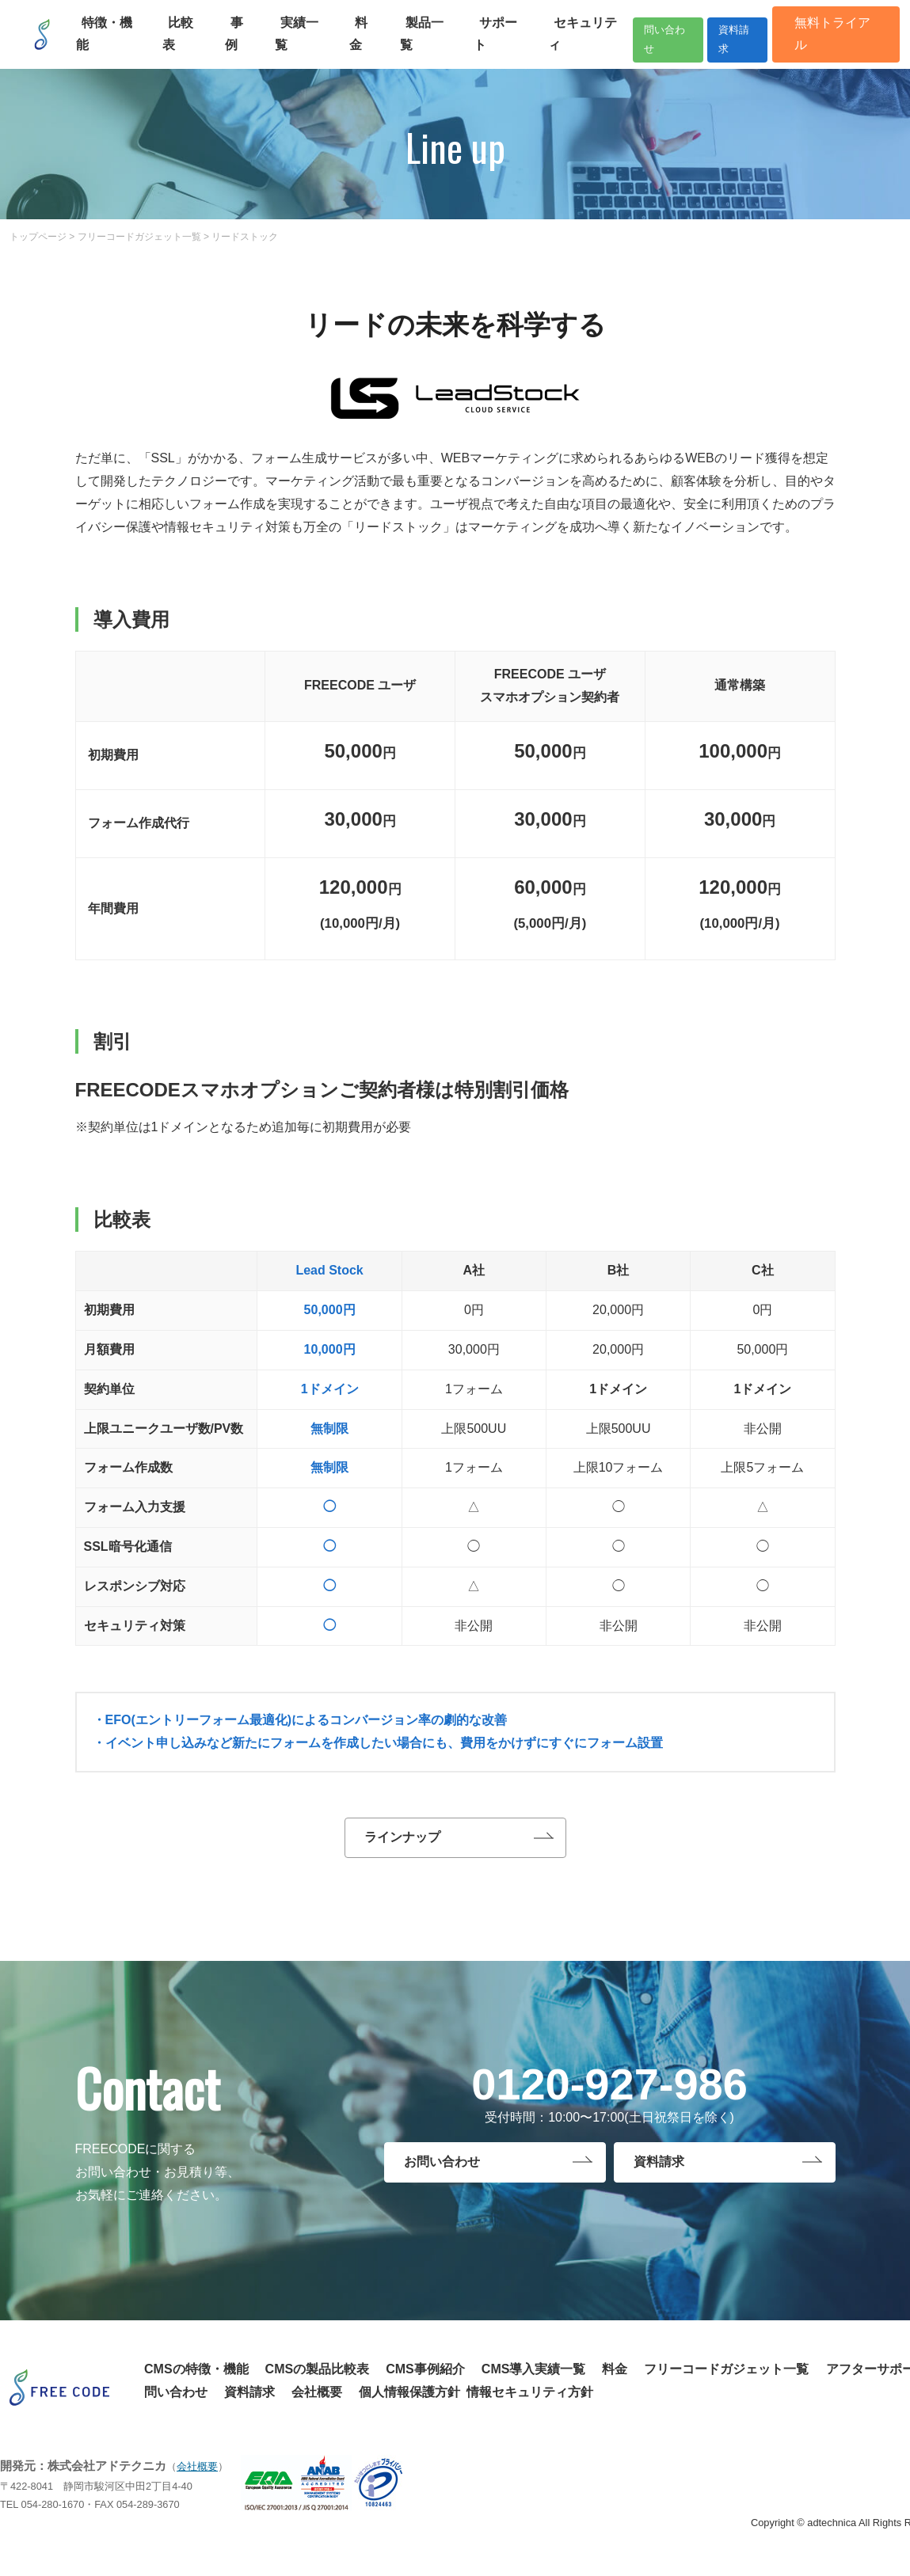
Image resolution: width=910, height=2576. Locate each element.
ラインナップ (402, 1841)
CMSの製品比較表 (317, 2376)
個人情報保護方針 (409, 2399)
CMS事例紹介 (425, 2376)
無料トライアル (830, 37)
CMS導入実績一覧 (534, 2376)
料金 (614, 2376)
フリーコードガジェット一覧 (139, 236)
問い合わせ (632, 37)
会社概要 (316, 2399)
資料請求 (724, 37)
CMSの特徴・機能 (196, 2376)
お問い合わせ (442, 2172)
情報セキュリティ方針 (529, 2399)
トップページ (38, 236)
